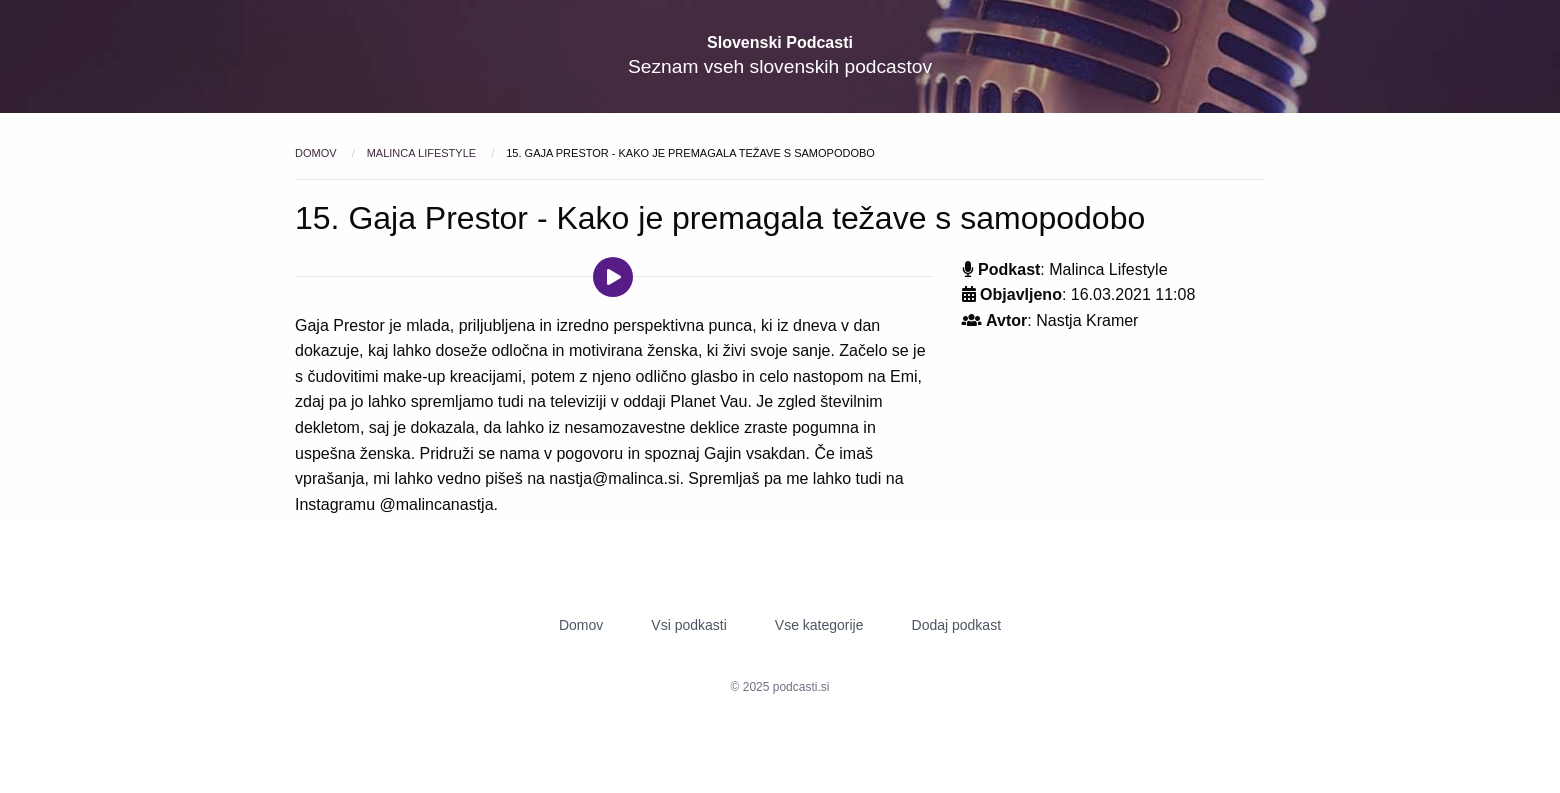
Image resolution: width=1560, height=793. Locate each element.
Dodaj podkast (957, 625)
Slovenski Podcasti (780, 42)
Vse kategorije (819, 625)
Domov (317, 153)
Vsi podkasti (688, 625)
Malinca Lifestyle (423, 153)
